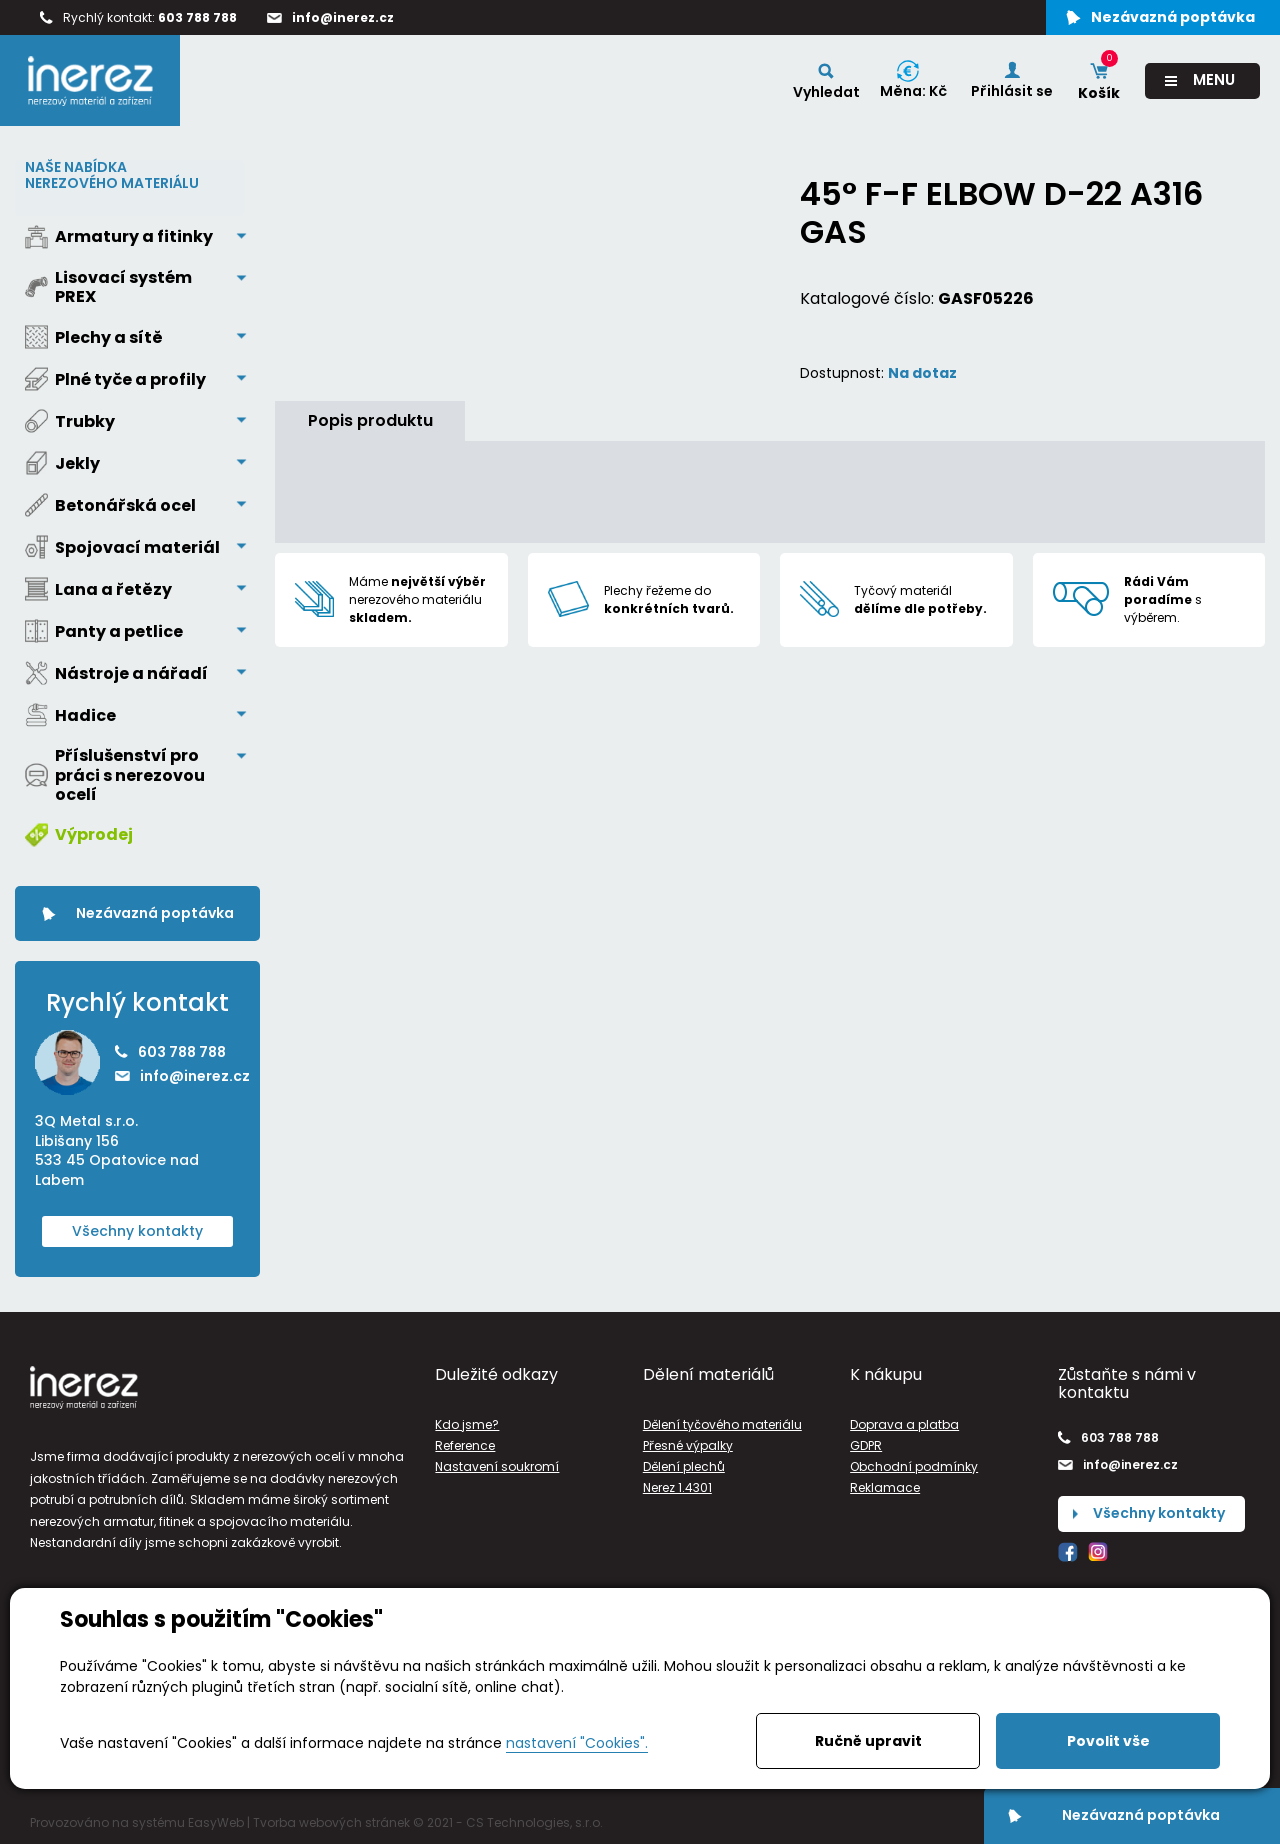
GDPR (866, 1445)
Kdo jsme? (467, 1423)
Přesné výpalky (688, 1445)
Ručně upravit (868, 1741)
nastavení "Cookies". (577, 1743)
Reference (465, 1445)
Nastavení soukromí (497, 1466)
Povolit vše (1108, 1741)
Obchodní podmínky (914, 1466)
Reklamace (885, 1487)
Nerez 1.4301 (677, 1487)
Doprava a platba (904, 1423)
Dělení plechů (684, 1466)
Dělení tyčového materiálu (722, 1423)
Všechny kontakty (137, 1230)
